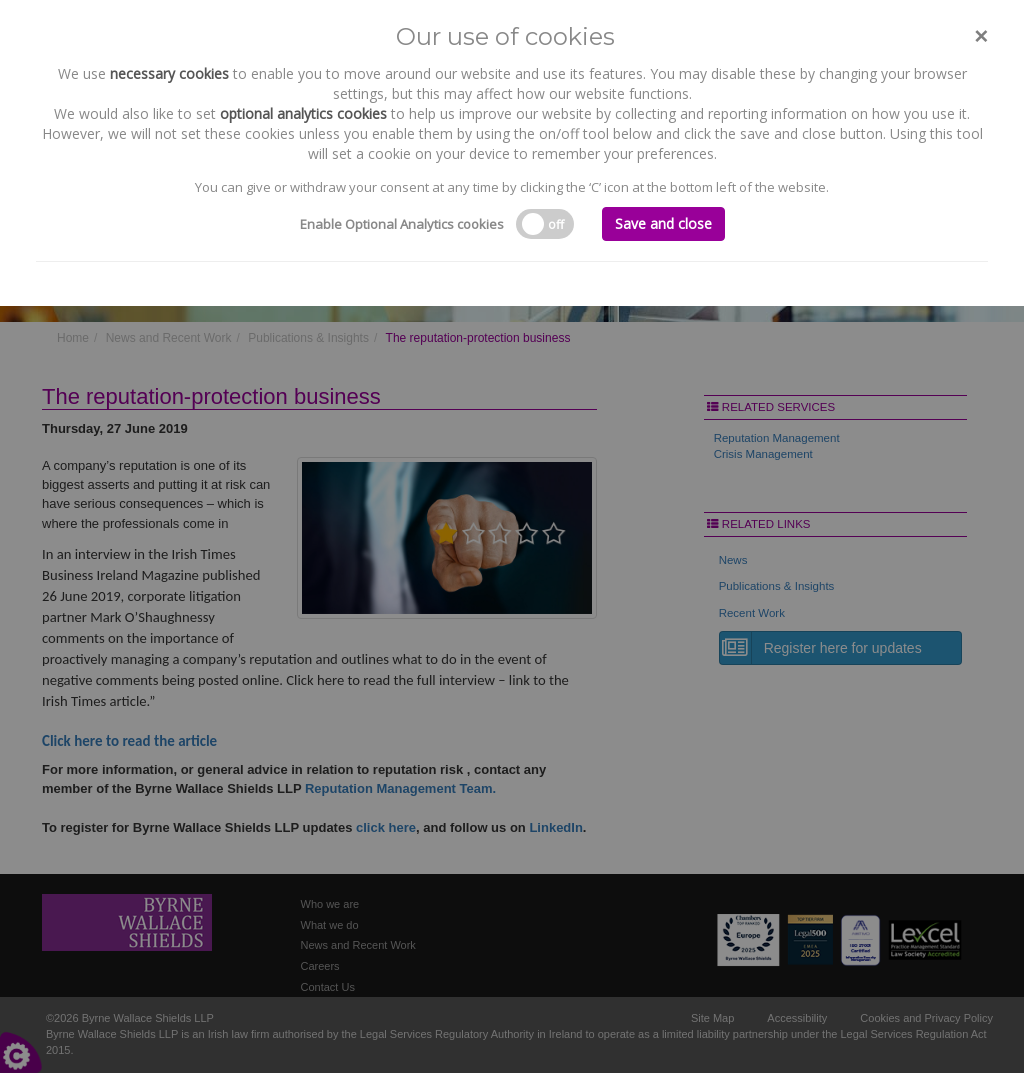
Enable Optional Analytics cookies (402, 224)
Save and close (663, 223)
